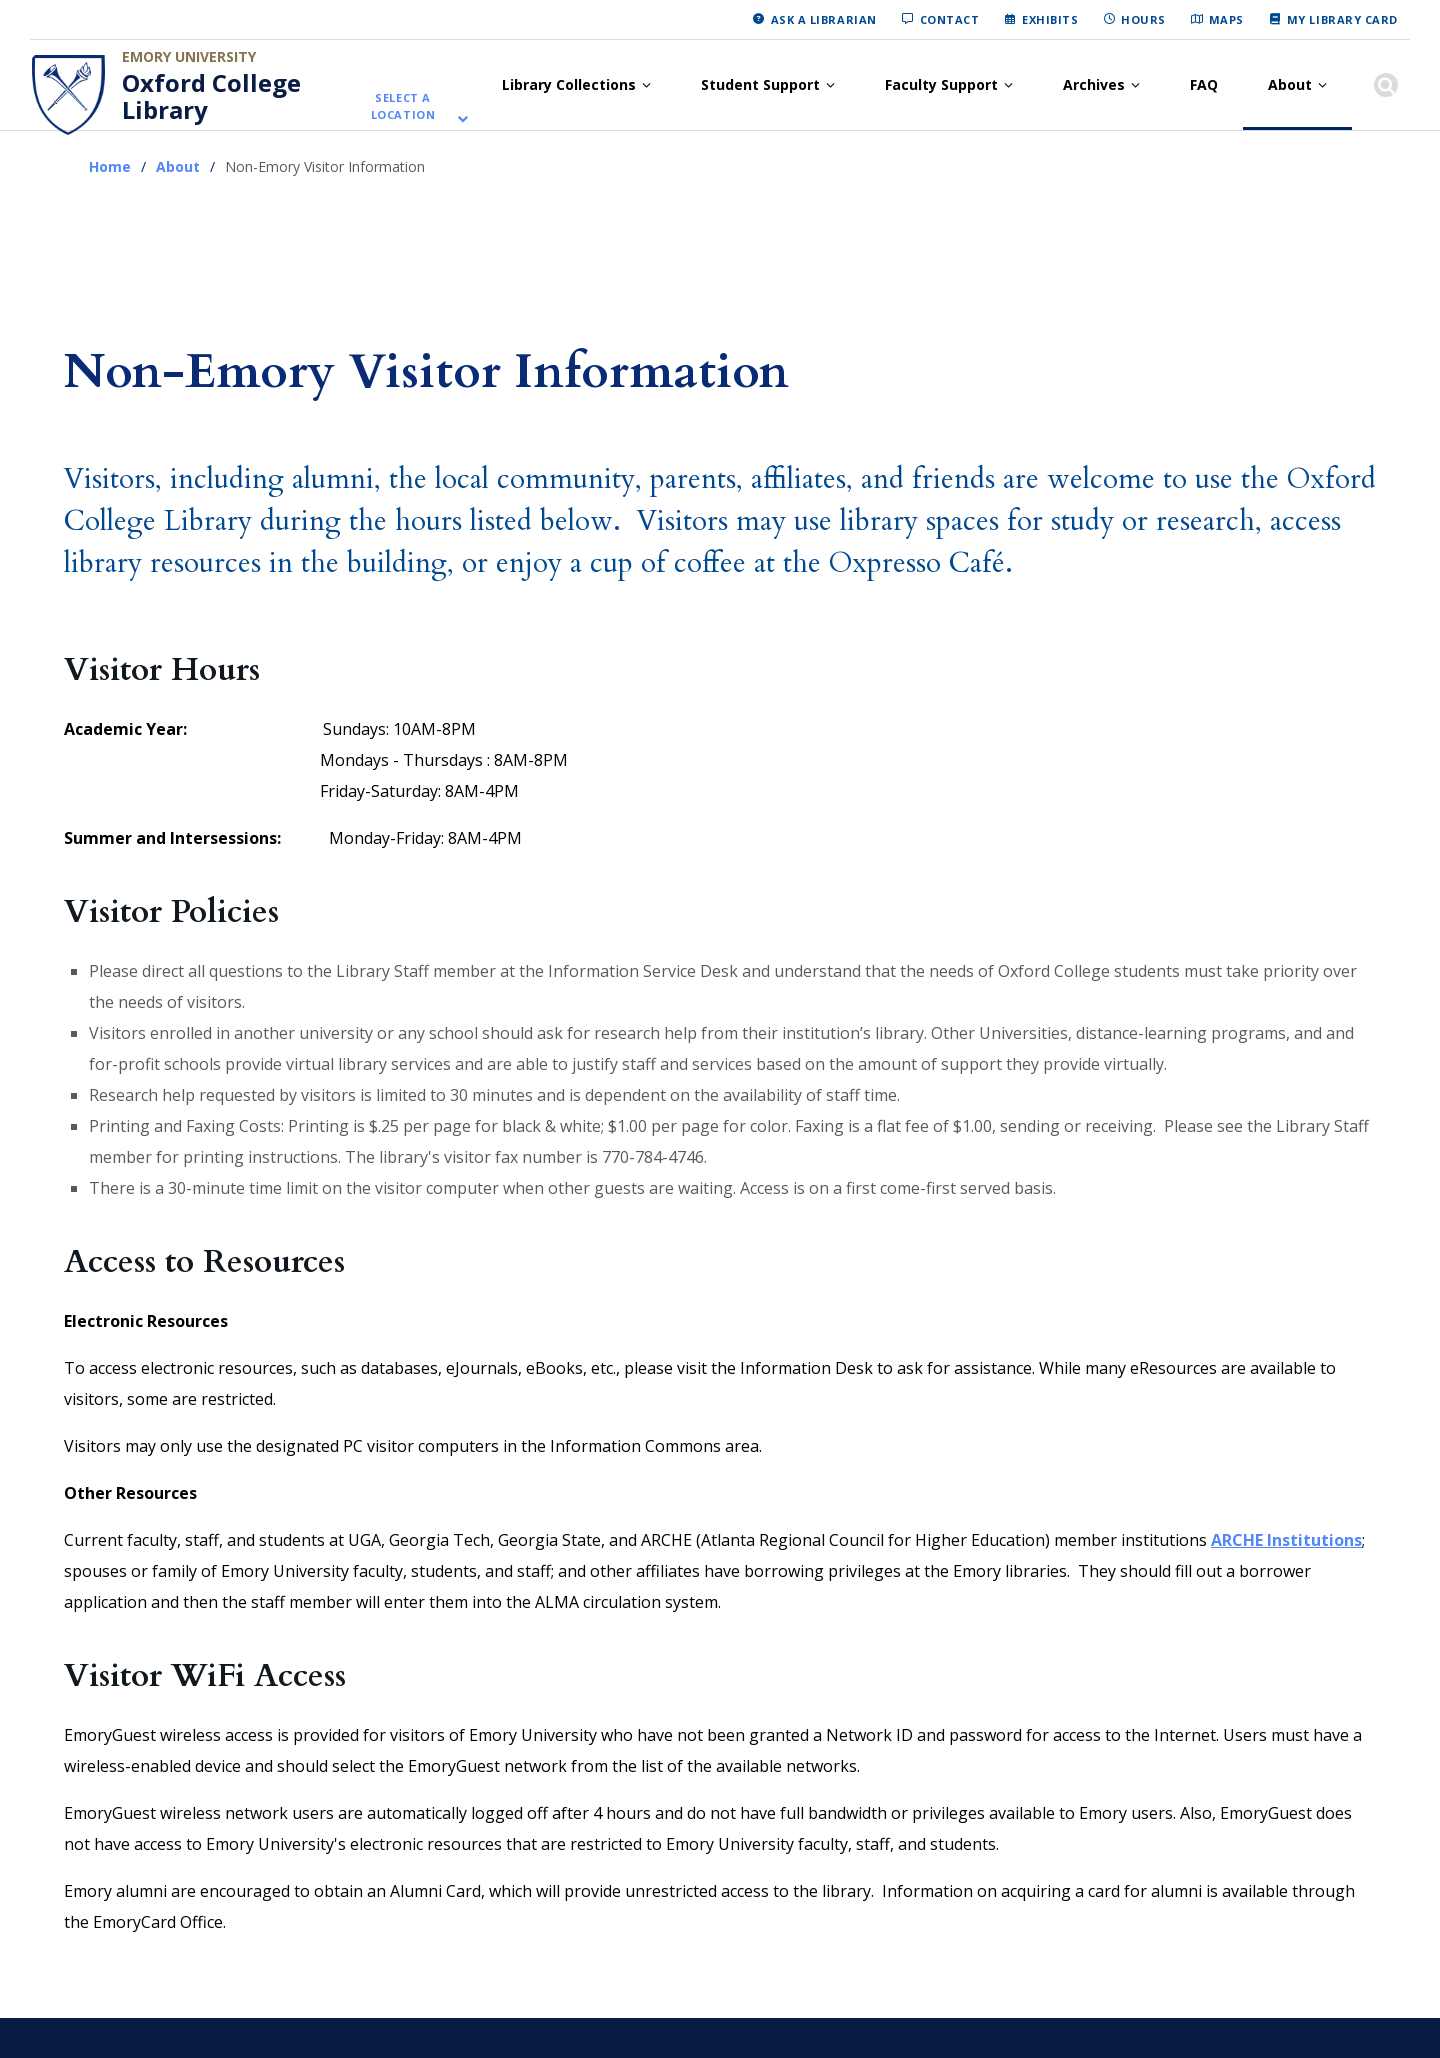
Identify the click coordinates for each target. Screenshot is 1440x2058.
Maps (1226, 19)
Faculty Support (941, 84)
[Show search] (1386, 85)
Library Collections (569, 84)
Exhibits (1050, 19)
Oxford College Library (211, 96)
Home (110, 166)
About (1290, 84)
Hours (1143, 19)
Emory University (189, 56)
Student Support (760, 84)
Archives (1094, 84)
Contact (950, 19)
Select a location (403, 106)
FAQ (1204, 84)
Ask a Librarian (824, 19)
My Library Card (1342, 19)
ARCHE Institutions (1286, 1540)
